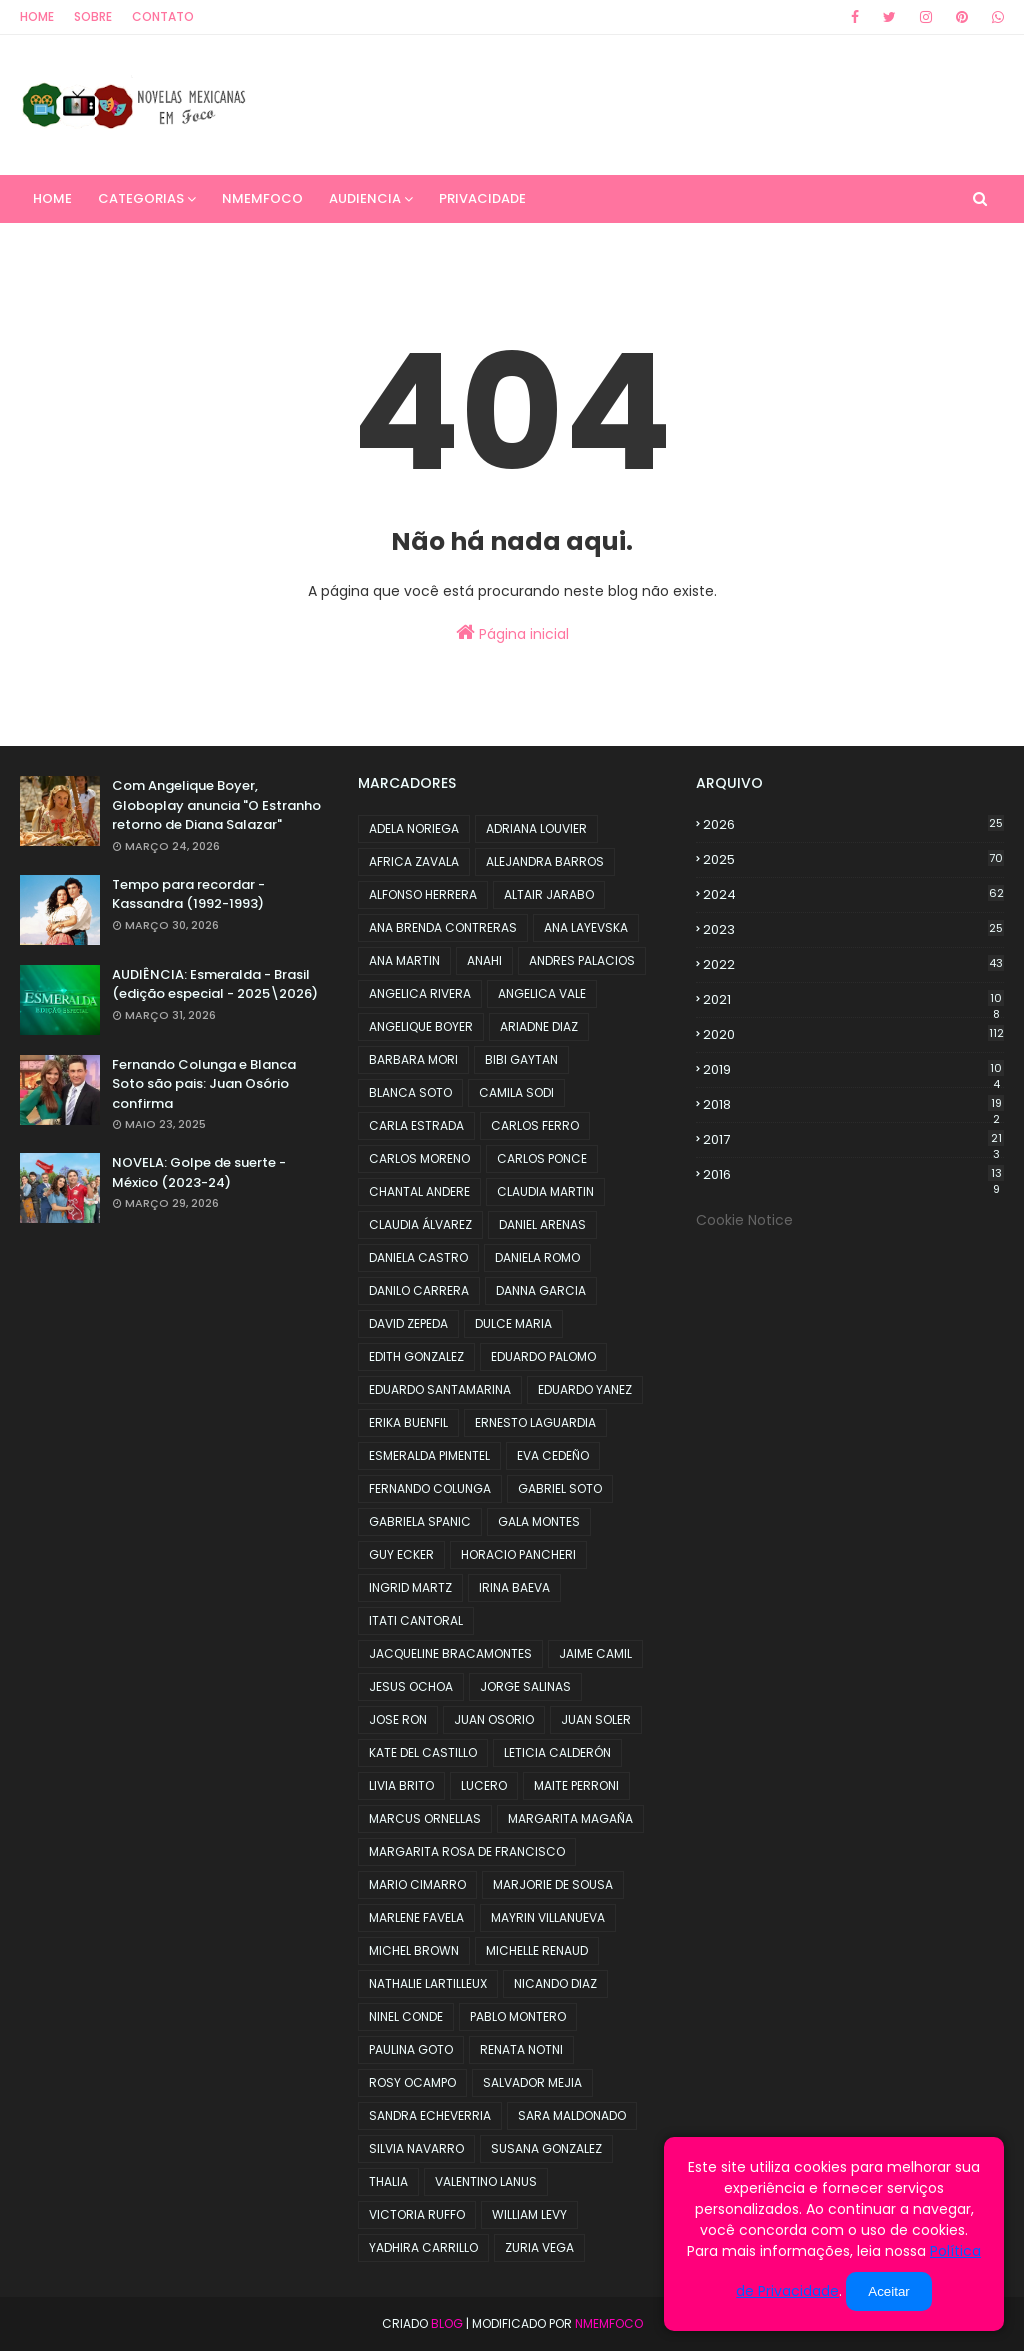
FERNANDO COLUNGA (430, 1488)
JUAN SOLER (596, 1719)
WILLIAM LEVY (529, 2214)
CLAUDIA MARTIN (545, 1191)
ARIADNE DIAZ (539, 1026)
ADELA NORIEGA (414, 828)
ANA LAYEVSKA (586, 927)
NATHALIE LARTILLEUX (428, 1983)
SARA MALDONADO (572, 2115)
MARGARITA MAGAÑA (570, 1818)
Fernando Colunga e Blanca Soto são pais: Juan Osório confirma (204, 1084)
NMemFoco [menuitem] (262, 198)
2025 (853, 859)
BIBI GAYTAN (521, 1059)
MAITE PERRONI (576, 1785)
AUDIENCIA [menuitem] (365, 198)
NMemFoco (609, 2323)
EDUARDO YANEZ (585, 1389)
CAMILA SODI (516, 1092)
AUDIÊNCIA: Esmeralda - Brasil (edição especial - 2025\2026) (215, 984)
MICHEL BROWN (414, 1950)
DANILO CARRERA (419, 1290)
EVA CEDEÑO (553, 1455)
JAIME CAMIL (595, 1653)
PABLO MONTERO (518, 2016)
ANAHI (484, 960)
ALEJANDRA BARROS (545, 861)
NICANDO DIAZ (555, 1983)
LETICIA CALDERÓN (557, 1752)
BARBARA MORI (413, 1059)
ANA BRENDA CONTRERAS (443, 927)
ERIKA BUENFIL (408, 1422)
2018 (853, 1105)
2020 (853, 1034)
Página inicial (512, 633)
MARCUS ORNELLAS (425, 1818)
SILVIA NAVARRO (416, 2148)
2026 (853, 824)
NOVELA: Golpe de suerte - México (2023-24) (199, 1172)
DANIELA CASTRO (418, 1257)
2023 (853, 929)
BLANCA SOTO (410, 1092)
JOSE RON (398, 1719)
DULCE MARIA (513, 1323)
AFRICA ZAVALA (414, 861)
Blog (447, 2323)
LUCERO (484, 1785)
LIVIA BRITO (401, 1785)
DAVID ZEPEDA (408, 1323)
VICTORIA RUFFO (417, 2214)
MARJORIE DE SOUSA (553, 1884)
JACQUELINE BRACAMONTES (450, 1653)
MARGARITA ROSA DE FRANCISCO (467, 1851)
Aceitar (888, 2291)
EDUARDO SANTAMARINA (440, 1389)
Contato (163, 16)
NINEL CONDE (406, 2016)
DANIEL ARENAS (542, 1224)
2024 (853, 894)
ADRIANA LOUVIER (536, 828)
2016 (853, 1175)
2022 (853, 964)
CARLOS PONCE (542, 1158)
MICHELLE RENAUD (537, 1950)
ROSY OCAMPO (412, 2082)
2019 (853, 1070)
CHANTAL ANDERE (419, 1191)
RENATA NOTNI (521, 2049)
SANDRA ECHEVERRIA (430, 2115)
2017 (853, 1140)
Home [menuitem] (52, 198)
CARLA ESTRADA (416, 1125)
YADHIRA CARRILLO (423, 2247)
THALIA (388, 2181)
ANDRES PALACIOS (582, 960)
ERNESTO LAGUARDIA (535, 1422)
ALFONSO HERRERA (423, 894)
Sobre (93, 16)
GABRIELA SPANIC (420, 1521)
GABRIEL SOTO (560, 1488)
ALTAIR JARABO (549, 894)
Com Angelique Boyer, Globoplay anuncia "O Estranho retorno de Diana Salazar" (216, 805)
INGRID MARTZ (410, 1587)
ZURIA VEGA (539, 2247)
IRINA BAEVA (514, 1587)
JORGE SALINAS (525, 1686)
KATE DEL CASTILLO (423, 1752)
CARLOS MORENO (419, 1158)
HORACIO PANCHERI (518, 1554)
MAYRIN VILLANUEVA (548, 1917)
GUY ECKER (401, 1554)
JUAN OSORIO (494, 1719)
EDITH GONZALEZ (416, 1356)
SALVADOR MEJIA (532, 2082)
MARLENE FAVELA (416, 1917)
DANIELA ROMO (537, 1257)
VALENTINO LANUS (486, 2181)
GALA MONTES (539, 1521)
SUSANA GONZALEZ (546, 2148)
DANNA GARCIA (541, 1290)
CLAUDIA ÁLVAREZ (420, 1224)
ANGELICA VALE (542, 993)
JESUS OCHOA (411, 1686)
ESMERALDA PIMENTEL (429, 1455)
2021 (853, 1000)
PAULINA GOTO (411, 2049)
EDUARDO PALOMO (543, 1356)
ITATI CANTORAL (416, 1620)
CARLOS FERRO (535, 1125)
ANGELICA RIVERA (420, 993)
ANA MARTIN (404, 960)
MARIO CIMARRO (417, 1884)
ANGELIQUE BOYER (421, 1026)
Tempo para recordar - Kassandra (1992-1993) (188, 894)
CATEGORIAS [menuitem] (141, 198)
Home (37, 16)
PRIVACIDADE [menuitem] (482, 198)
